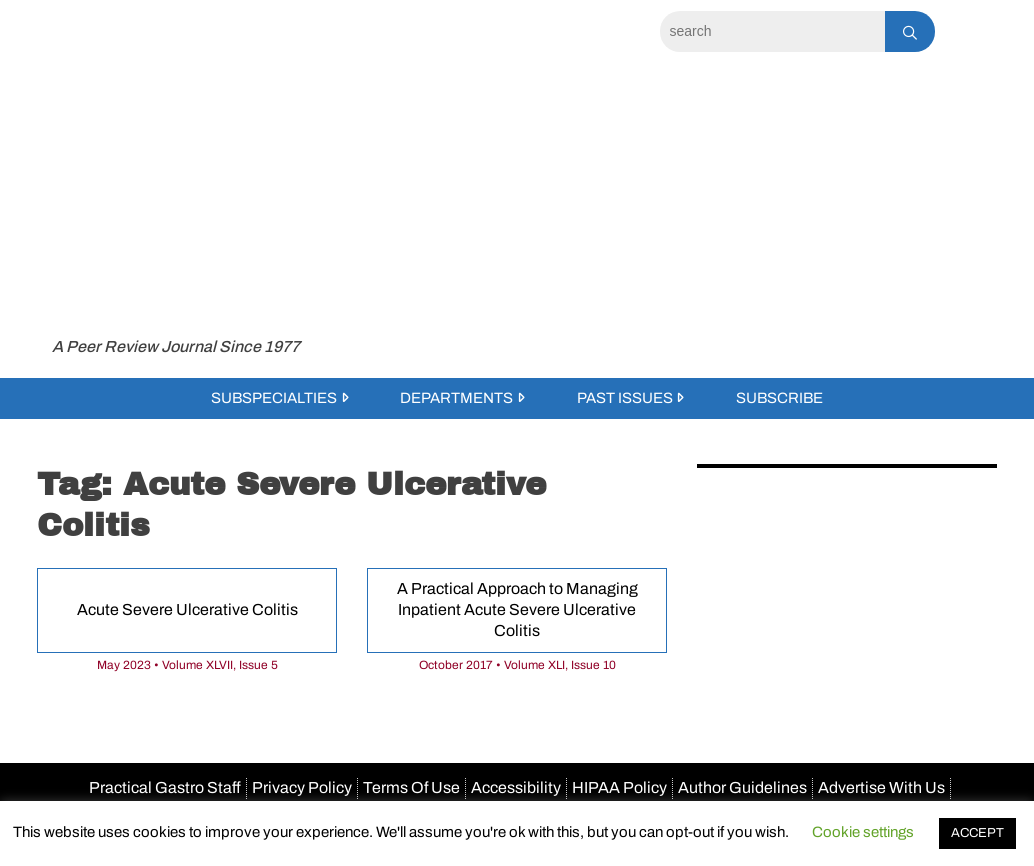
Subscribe (779, 398)
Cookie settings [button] (863, 832)
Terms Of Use (411, 787)
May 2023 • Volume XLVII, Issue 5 (187, 665)
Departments (456, 398)
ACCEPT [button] (977, 833)
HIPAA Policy (619, 787)
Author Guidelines (742, 787)
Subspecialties (274, 398)
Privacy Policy (302, 787)
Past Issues (625, 398)
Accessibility (516, 787)
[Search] (772, 31)
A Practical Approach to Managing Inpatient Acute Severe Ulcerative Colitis (517, 609)
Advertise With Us (881, 787)
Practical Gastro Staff (165, 787)
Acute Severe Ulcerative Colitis (187, 609)
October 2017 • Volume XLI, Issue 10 (517, 665)
